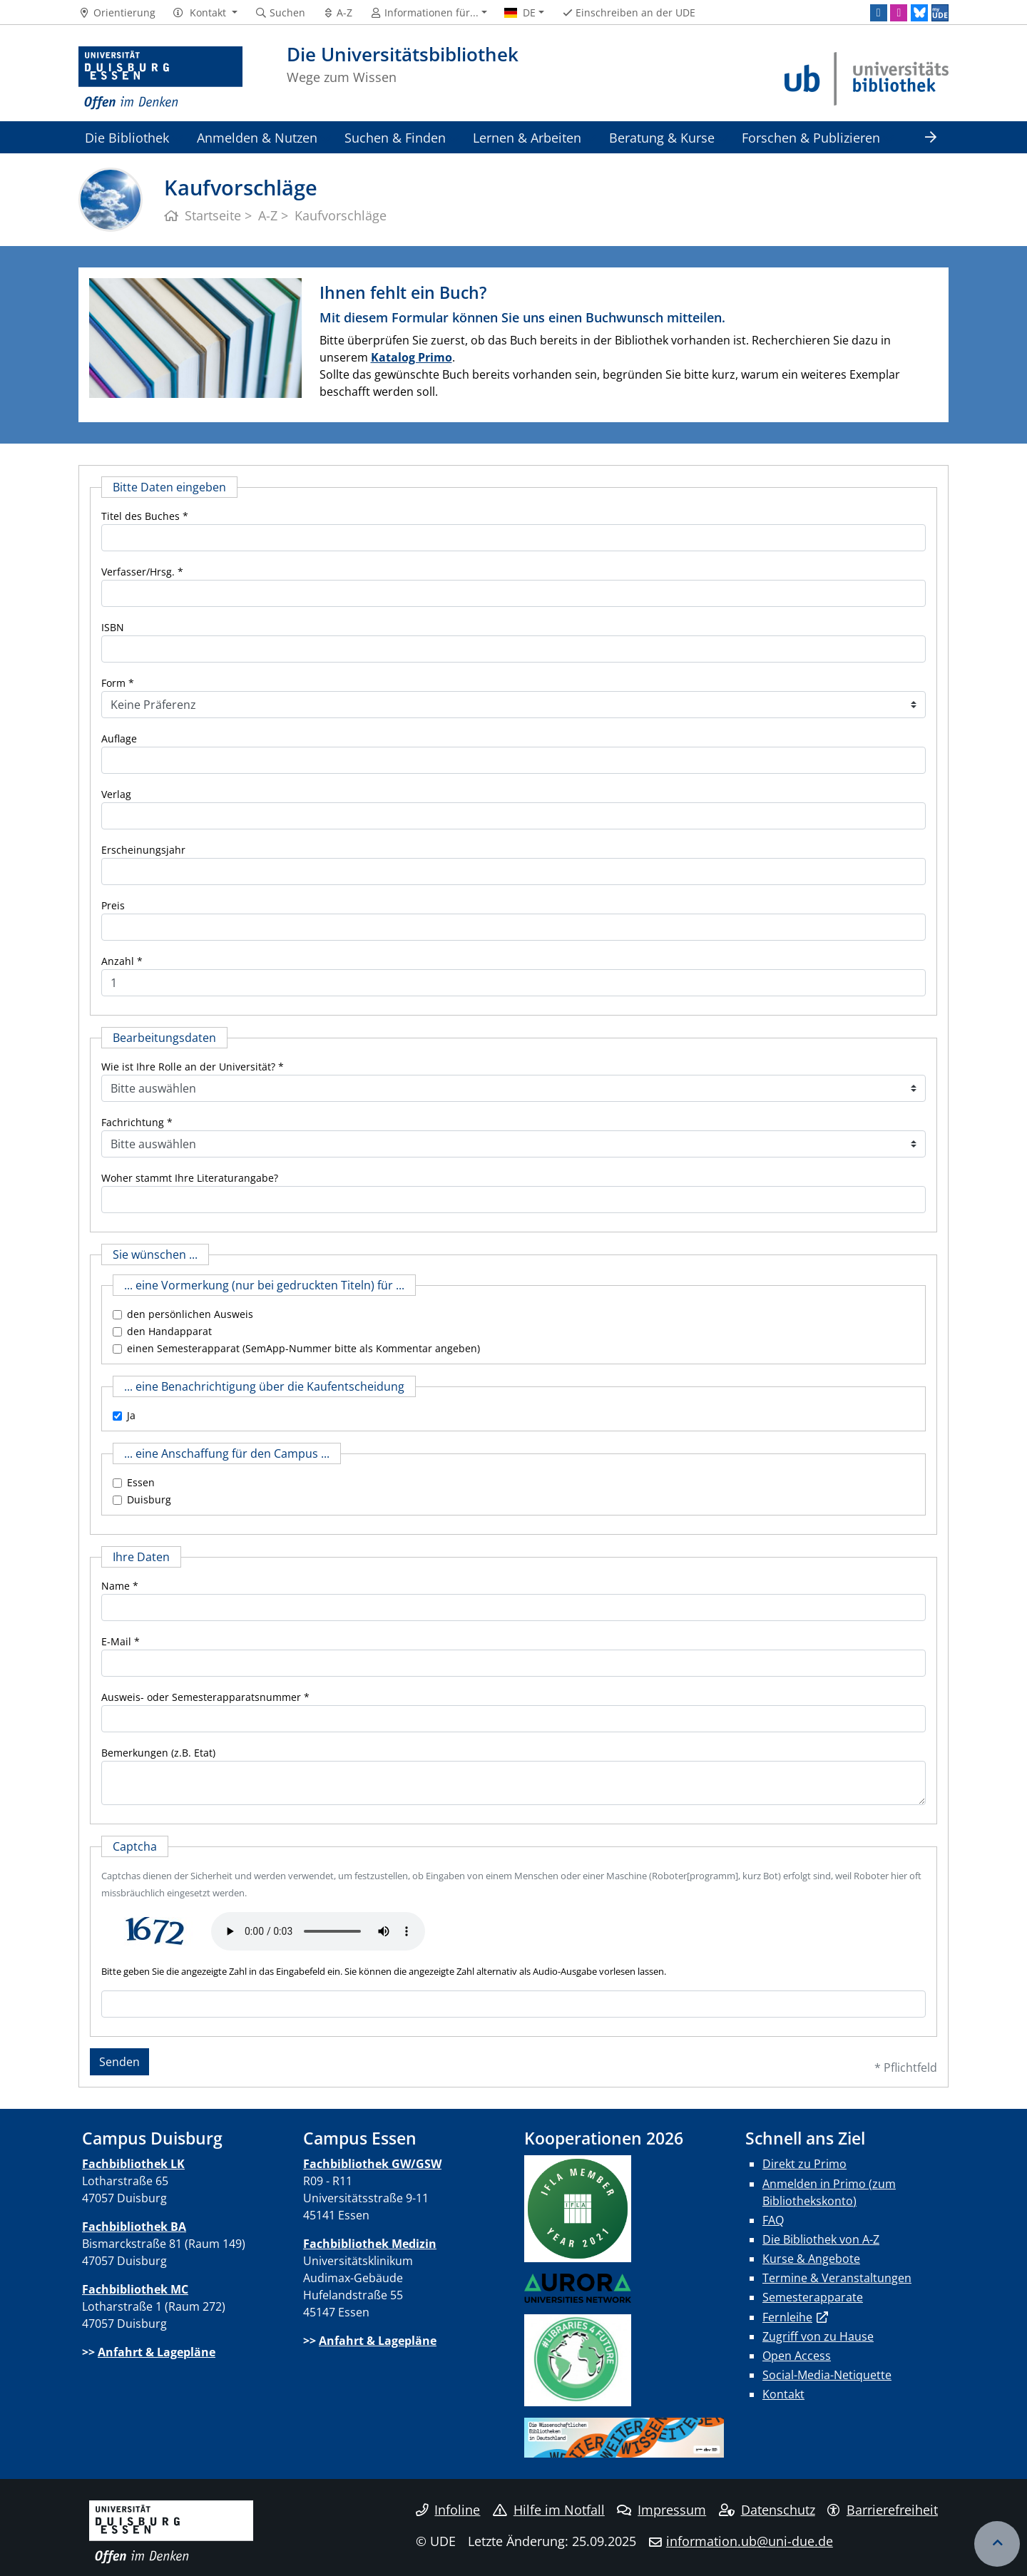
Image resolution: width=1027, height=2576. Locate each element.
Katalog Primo (411, 357)
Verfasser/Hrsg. (138, 571)
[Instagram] (898, 12)
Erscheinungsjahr (143, 850)
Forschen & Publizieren (811, 137)
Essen (141, 1482)
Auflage (119, 738)
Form (113, 683)
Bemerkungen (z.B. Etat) (158, 1752)
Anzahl (117, 961)
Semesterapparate (812, 2297)
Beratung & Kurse (662, 137)
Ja (131, 1415)
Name (115, 1586)
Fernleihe (787, 2317)
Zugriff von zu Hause (818, 2336)
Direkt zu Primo (804, 2164)
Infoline (448, 2509)
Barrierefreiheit (882, 2509)
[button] (205, 13)
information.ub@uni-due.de (749, 2541)
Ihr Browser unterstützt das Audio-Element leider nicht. (318, 1931)
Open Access (796, 2355)
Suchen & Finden (395, 137)
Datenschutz (767, 2509)
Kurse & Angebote (811, 2258)
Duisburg (149, 1499)
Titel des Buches (140, 516)
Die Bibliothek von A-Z (820, 2239)
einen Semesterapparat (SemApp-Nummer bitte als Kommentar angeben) (303, 1348)
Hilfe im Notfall (549, 2509)
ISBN (112, 627)
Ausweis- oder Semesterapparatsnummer (201, 1697)
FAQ (773, 2220)
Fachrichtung (132, 1122)
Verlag (116, 794)
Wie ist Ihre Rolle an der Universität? (188, 1066)
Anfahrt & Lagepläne (156, 2352)
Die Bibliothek (127, 137)
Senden (119, 2062)
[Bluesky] (919, 12)
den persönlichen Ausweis (190, 1314)
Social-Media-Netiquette (826, 2375)
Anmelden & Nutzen (257, 137)
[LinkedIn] (878, 12)
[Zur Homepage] (160, 78)
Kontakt (783, 2394)
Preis (113, 905)
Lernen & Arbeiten (527, 137)
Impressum (661, 2509)
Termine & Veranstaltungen (836, 2278)
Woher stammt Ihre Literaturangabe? (189, 1178)
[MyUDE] (940, 12)
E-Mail (116, 1641)
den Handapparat (169, 1331)
